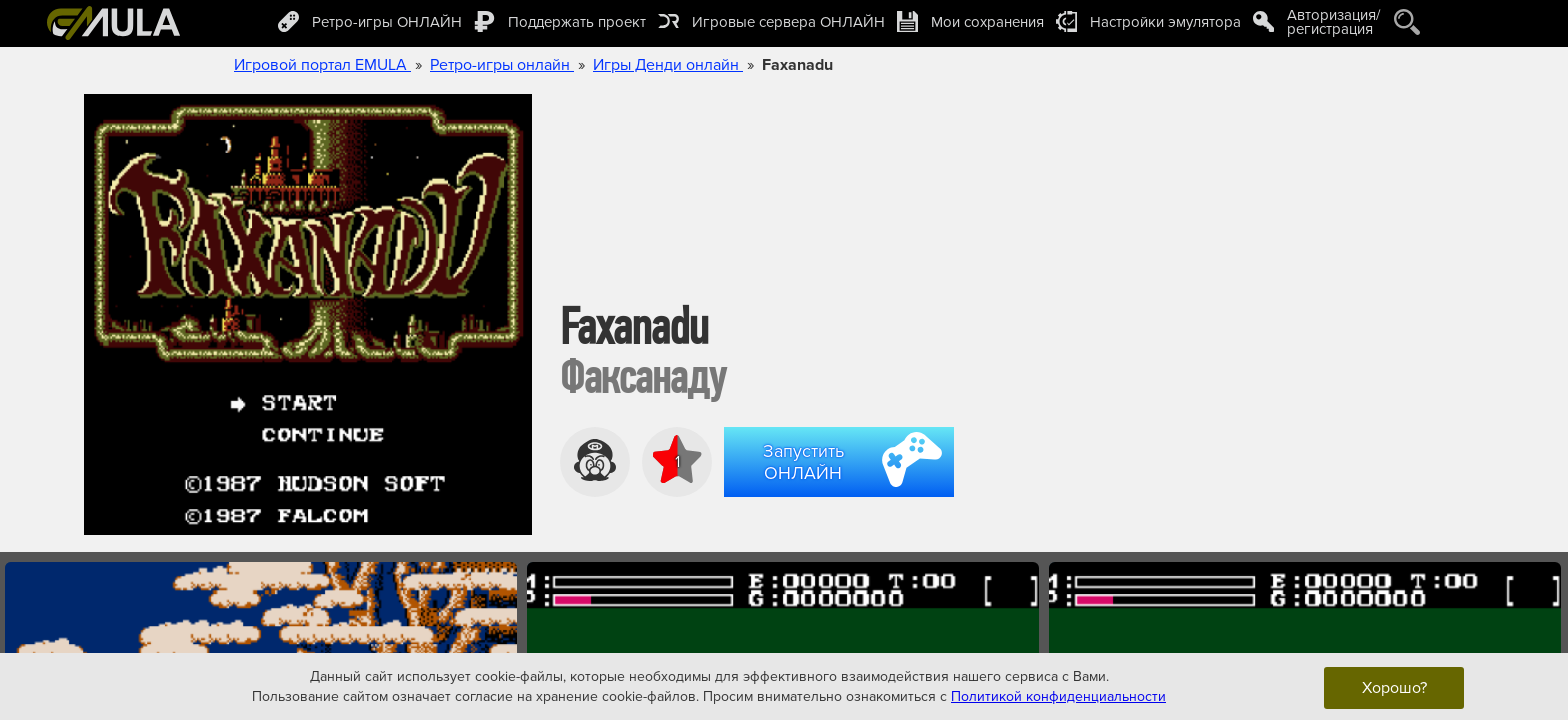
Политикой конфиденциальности (1058, 695)
